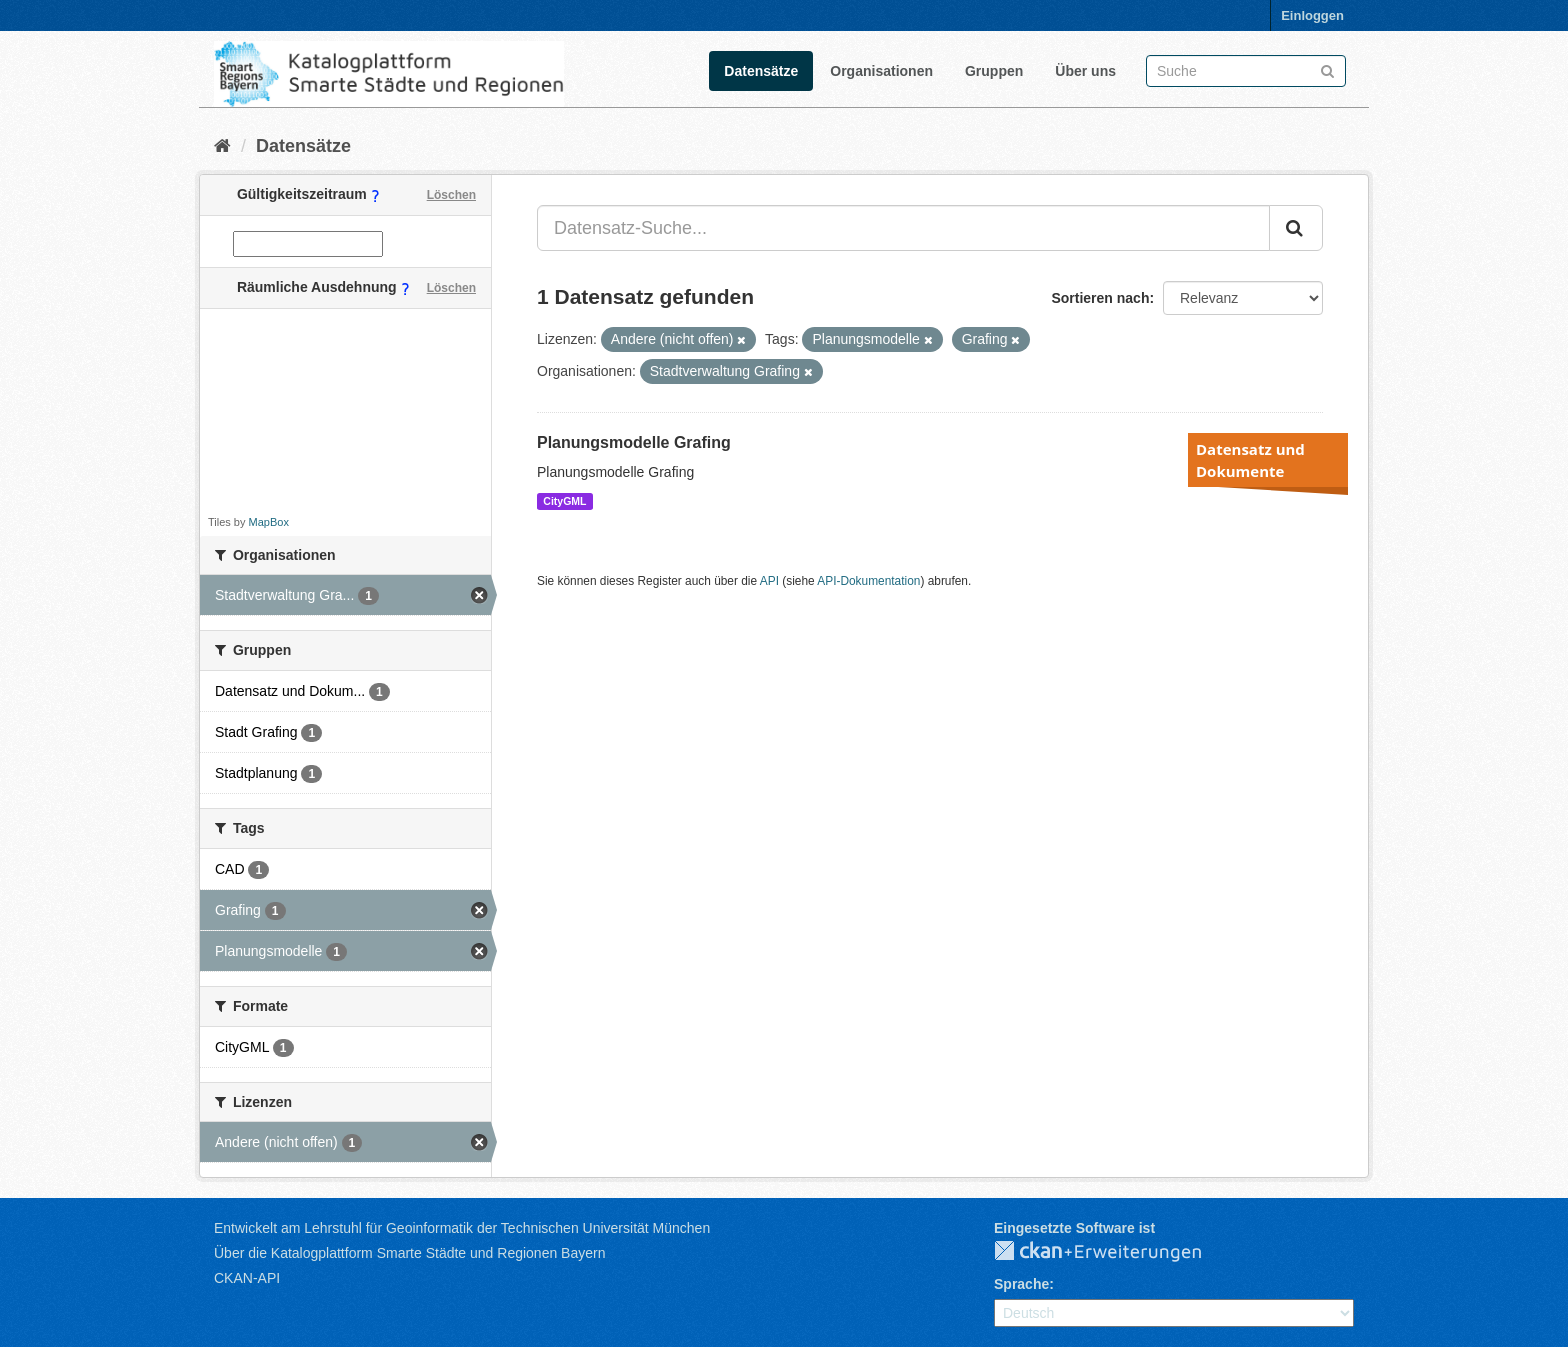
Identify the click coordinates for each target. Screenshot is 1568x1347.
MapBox (269, 522)
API (769, 581)
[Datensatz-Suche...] (903, 228)
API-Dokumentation (868, 581)
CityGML (564, 501)
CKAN (1114, 1252)
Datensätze (761, 71)
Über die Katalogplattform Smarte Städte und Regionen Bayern (409, 1253)
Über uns (1085, 71)
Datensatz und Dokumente (1250, 460)
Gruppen (994, 71)
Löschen (451, 195)
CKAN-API (247, 1278)
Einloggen (1312, 15)
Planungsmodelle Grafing (634, 442)
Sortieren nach (1100, 298)
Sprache (1021, 1284)
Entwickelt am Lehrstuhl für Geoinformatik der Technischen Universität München (462, 1228)
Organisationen (881, 71)
